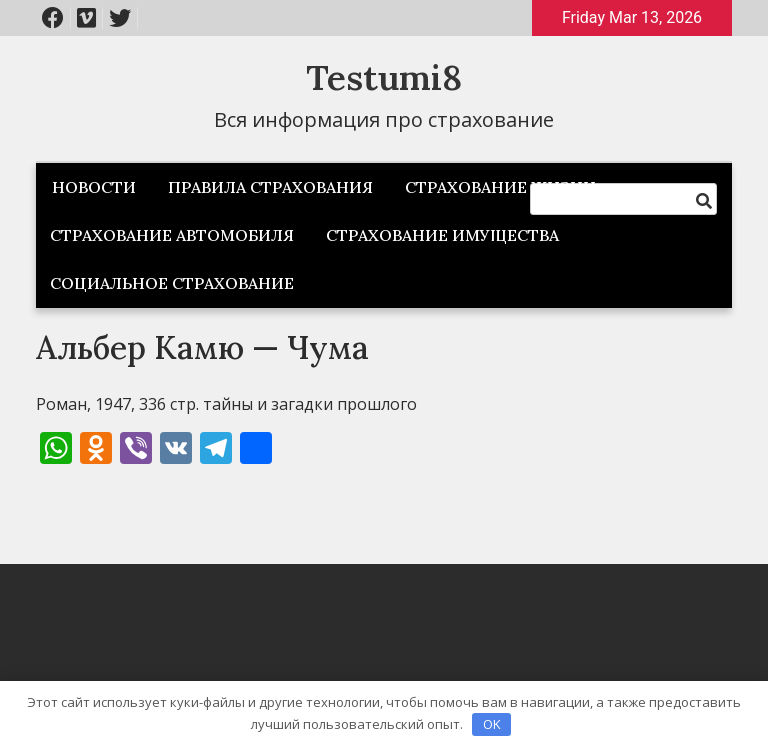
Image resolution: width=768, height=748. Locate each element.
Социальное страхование (172, 283)
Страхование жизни (500, 187)
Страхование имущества (442, 235)
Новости (94, 187)
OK (492, 724)
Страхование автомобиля (172, 235)
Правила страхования (270, 187)
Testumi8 (384, 77)
